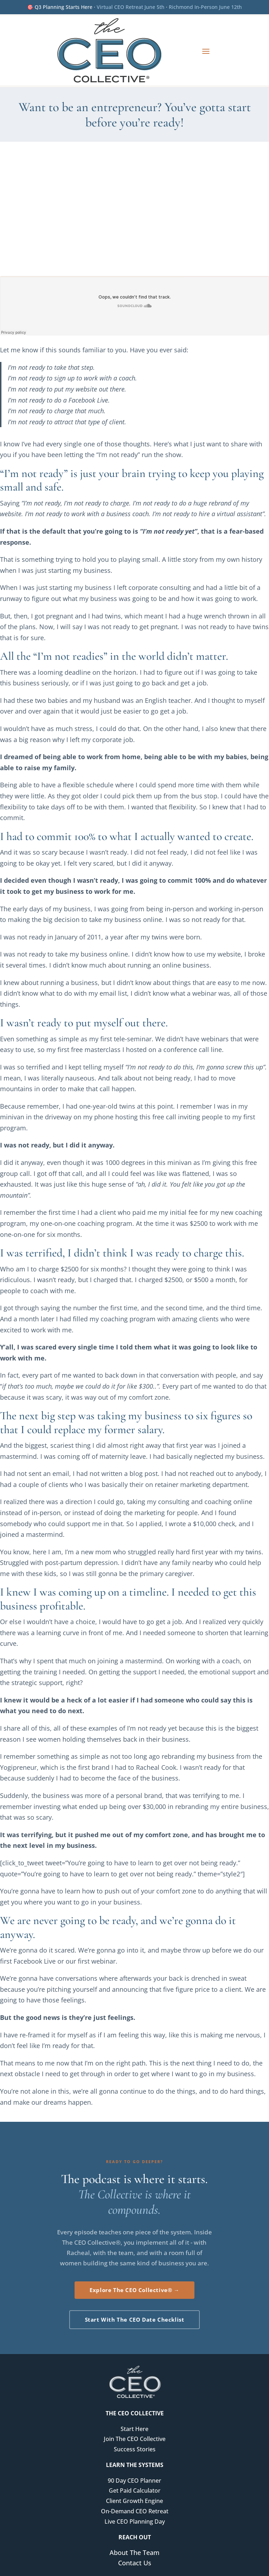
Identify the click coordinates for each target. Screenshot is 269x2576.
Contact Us (134, 2563)
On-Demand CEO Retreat (134, 2511)
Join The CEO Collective (135, 2439)
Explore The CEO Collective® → (134, 2289)
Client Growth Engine (134, 2501)
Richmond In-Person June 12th (205, 7)
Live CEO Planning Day (135, 2521)
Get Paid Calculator (135, 2490)
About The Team (134, 2552)
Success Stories (135, 2449)
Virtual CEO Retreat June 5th (130, 7)
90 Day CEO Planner (134, 2480)
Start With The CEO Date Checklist (134, 2319)
